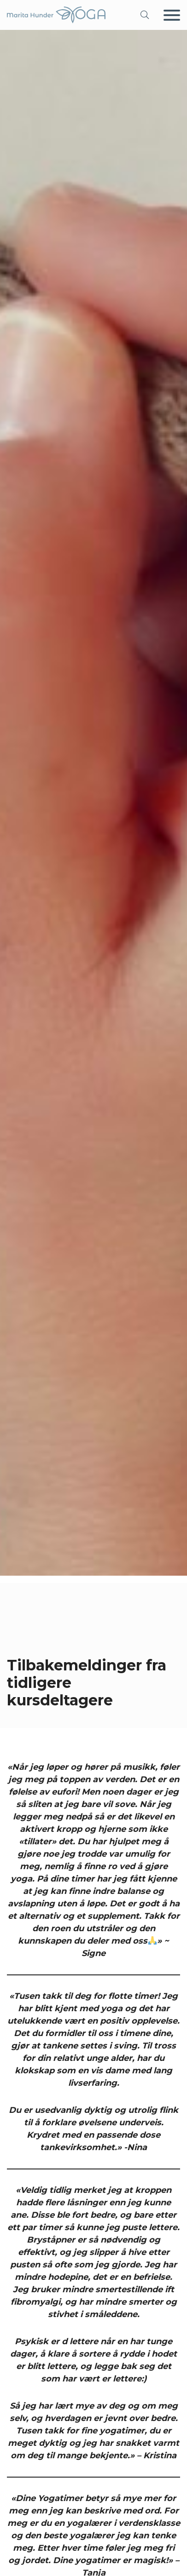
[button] (144, 15)
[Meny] (172, 15)
